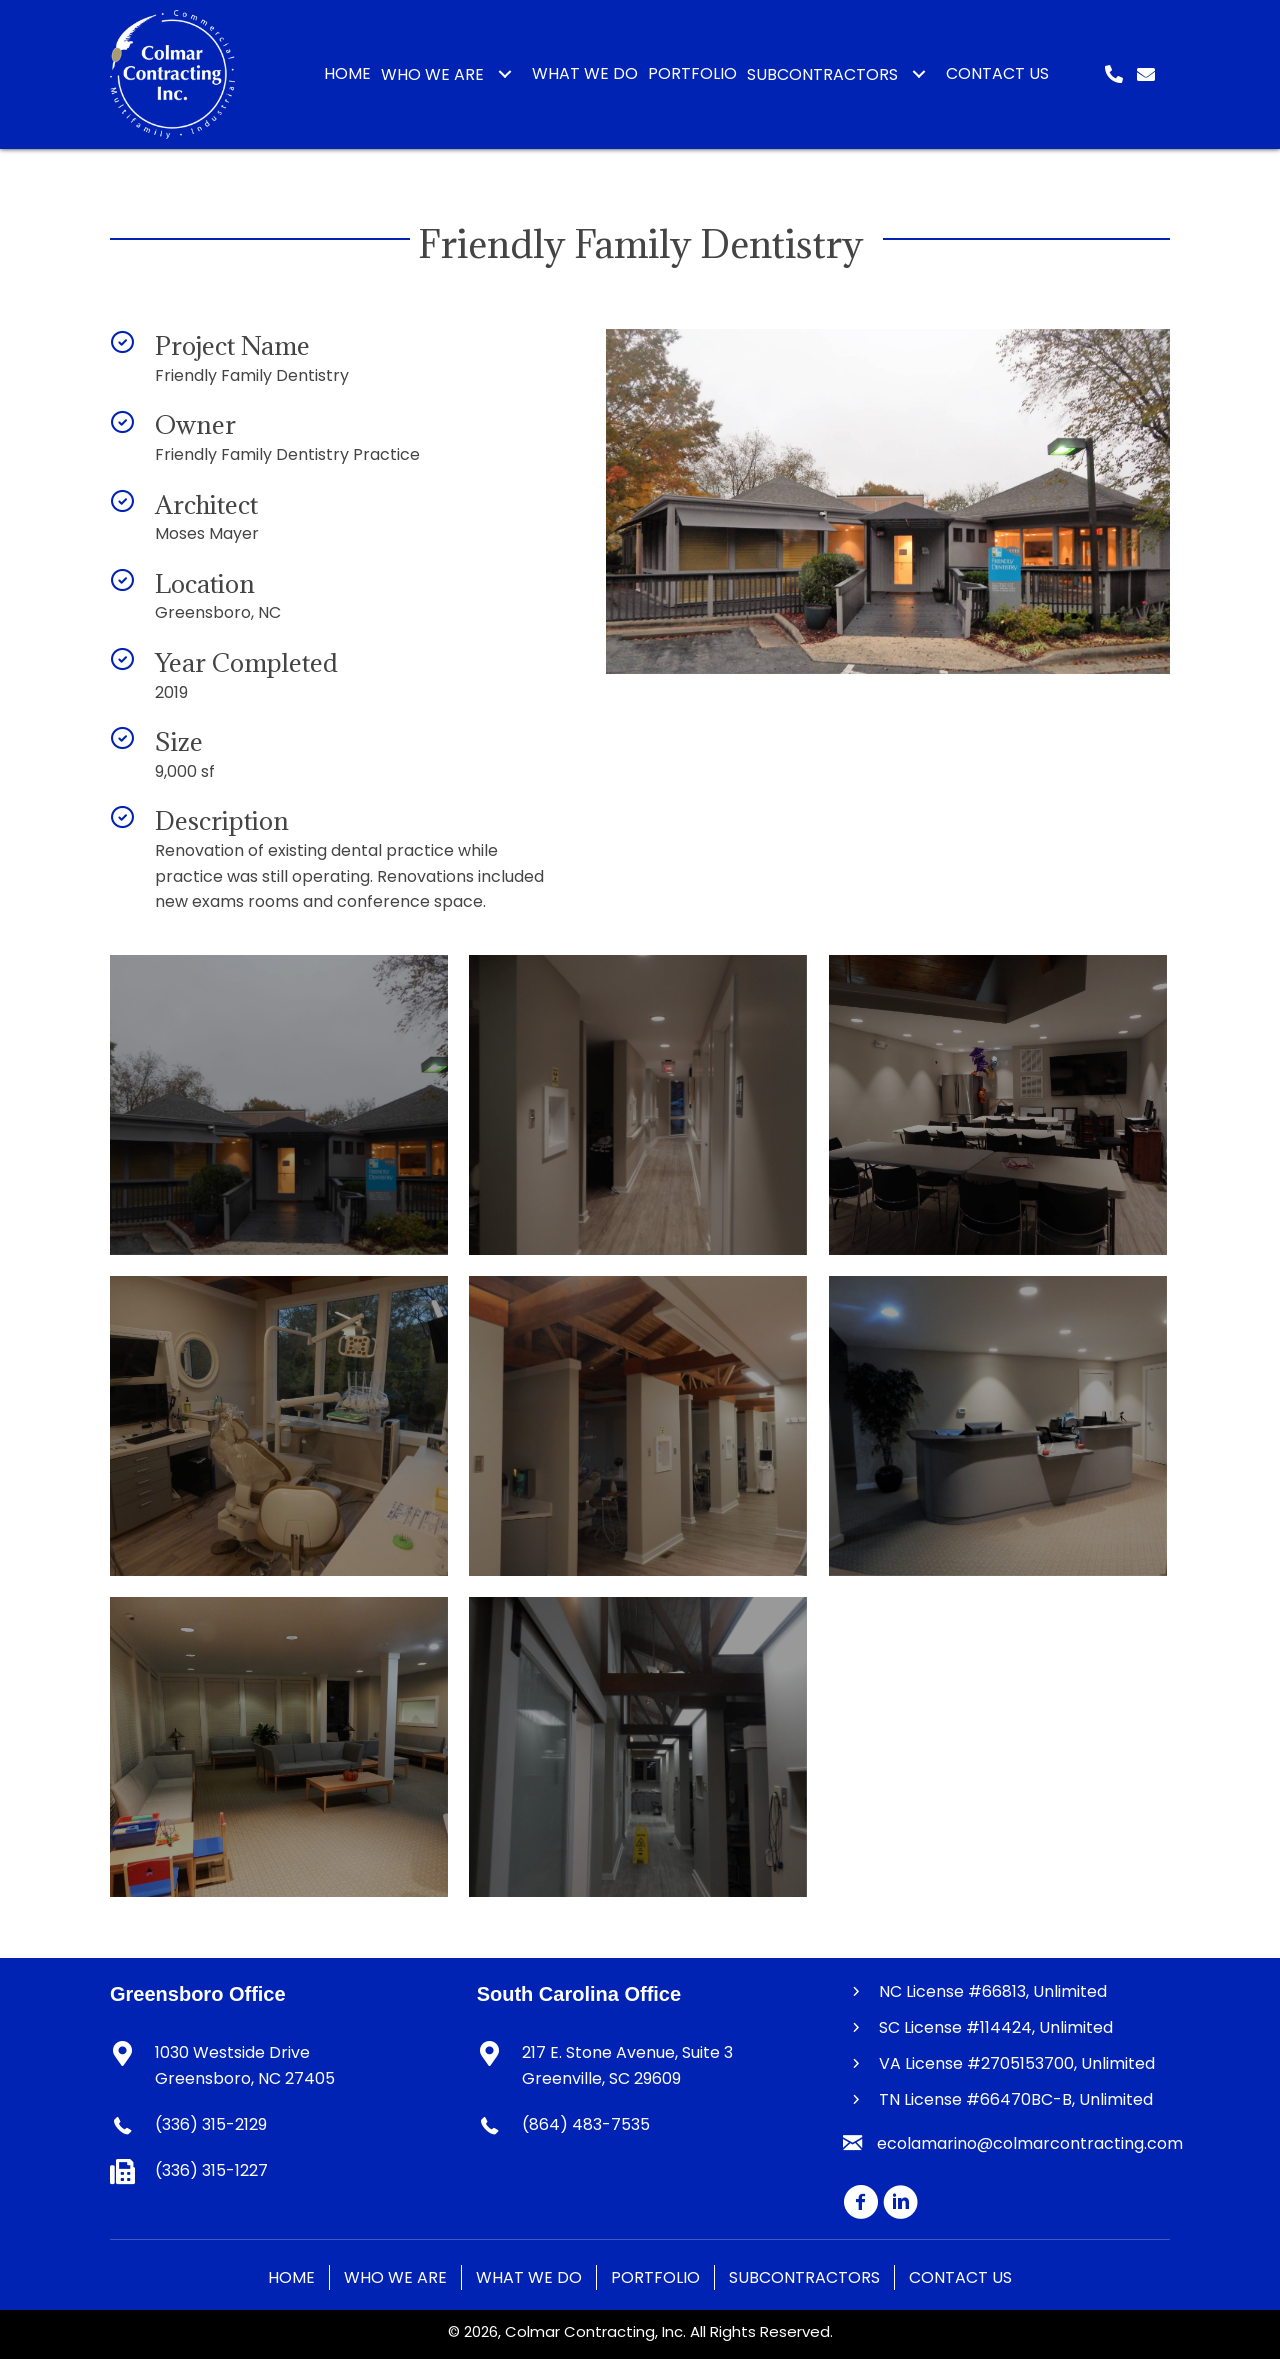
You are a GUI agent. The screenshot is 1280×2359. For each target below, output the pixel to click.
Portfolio (655, 2277)
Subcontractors (804, 2277)
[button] (505, 74)
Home (291, 2277)
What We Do (529, 2277)
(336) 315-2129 (211, 2124)
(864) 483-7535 (586, 2124)
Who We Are (395, 2277)
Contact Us (960, 2277)
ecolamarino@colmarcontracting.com (1030, 2143)
